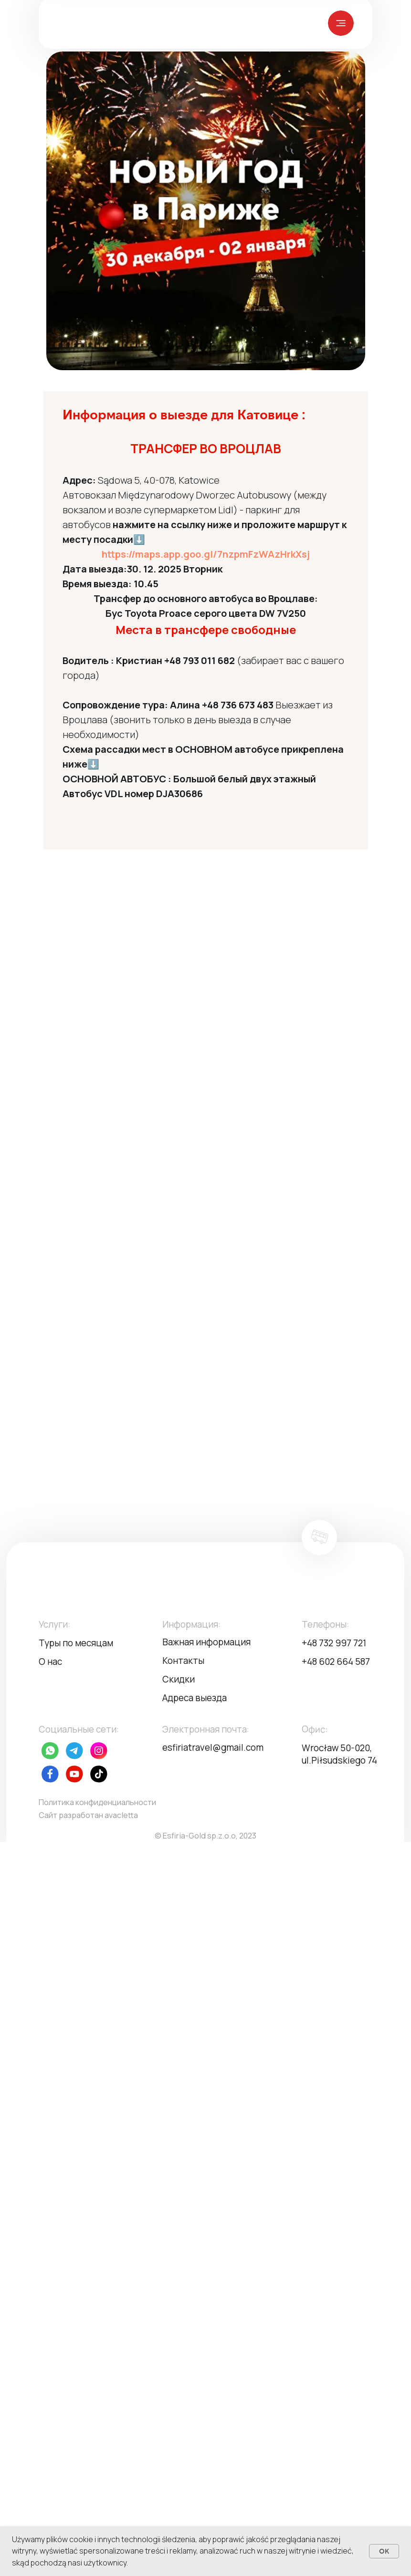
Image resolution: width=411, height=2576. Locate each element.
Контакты (183, 1660)
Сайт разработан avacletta (88, 1815)
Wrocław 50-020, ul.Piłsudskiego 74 (339, 1754)
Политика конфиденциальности (97, 1802)
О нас (50, 1661)
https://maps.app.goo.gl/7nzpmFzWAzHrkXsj (206, 554)
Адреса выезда (194, 1698)
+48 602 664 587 (336, 1661)
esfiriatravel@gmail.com (212, 1747)
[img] (341, 23)
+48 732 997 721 (334, 1643)
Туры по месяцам (76, 1643)
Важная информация (206, 1642)
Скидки (178, 1679)
